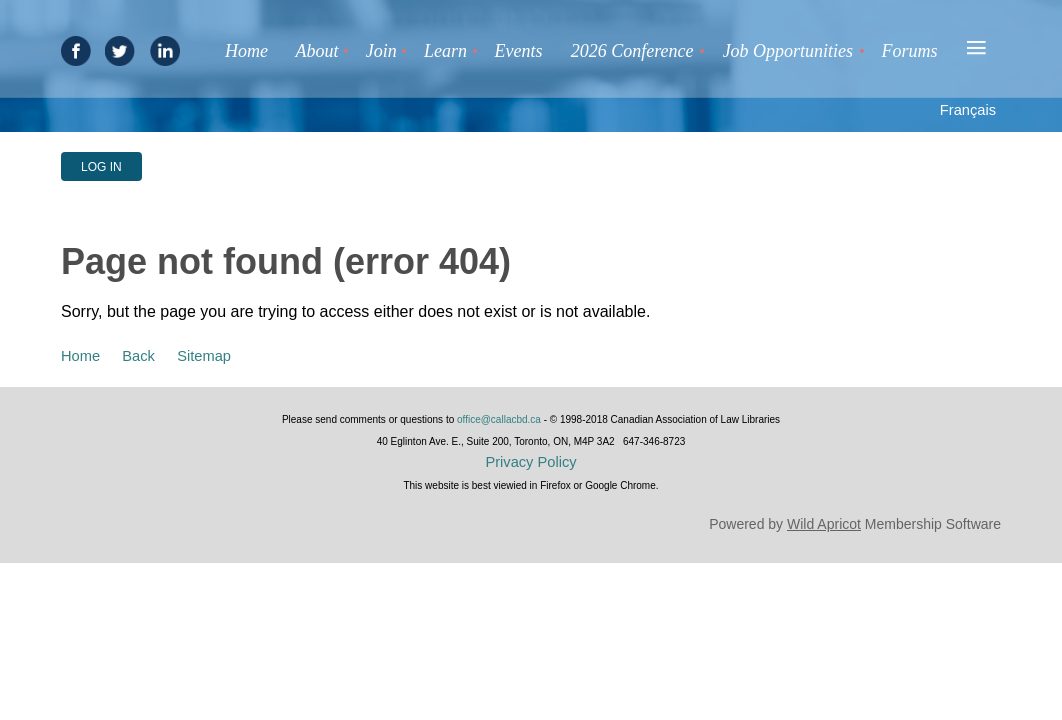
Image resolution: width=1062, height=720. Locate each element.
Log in (101, 167)
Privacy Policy (530, 462)
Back (138, 356)
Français (968, 110)
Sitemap (204, 356)
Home (80, 356)
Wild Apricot (824, 524)
